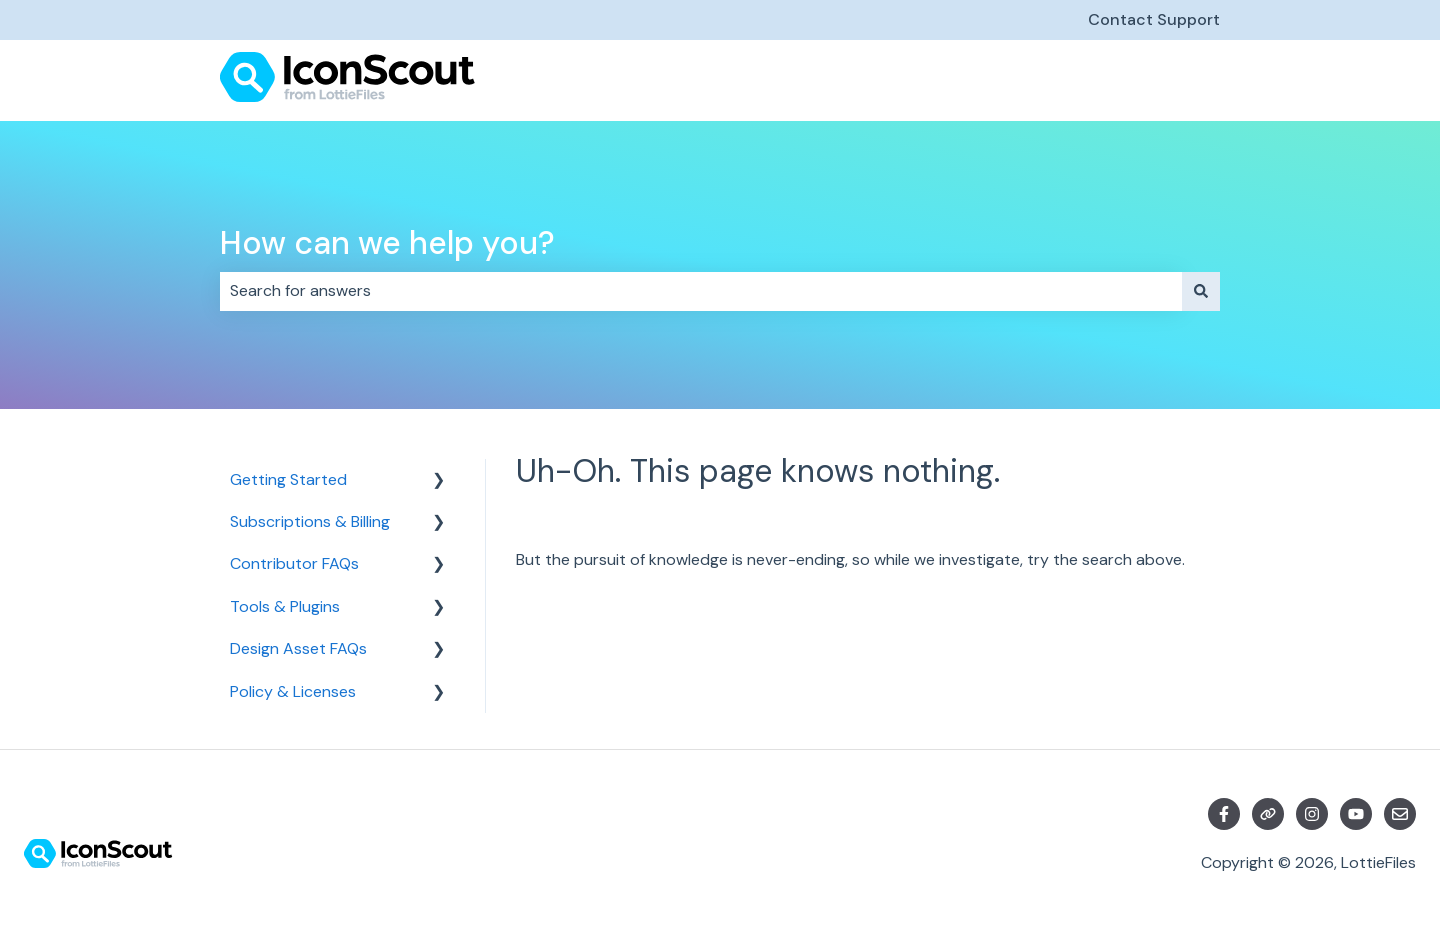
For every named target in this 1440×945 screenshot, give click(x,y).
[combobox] (701, 291)
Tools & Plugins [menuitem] (285, 606)
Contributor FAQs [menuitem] (294, 563)
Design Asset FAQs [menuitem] (298, 648)
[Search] (1201, 291)
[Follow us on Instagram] (1312, 814)
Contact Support (1154, 19)
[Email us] (1400, 814)
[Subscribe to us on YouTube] (1356, 814)
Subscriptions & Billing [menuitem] (310, 521)
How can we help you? (387, 243)
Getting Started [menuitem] (288, 479)
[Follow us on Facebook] (1224, 814)
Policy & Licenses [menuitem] (293, 691)
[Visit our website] (1268, 814)
